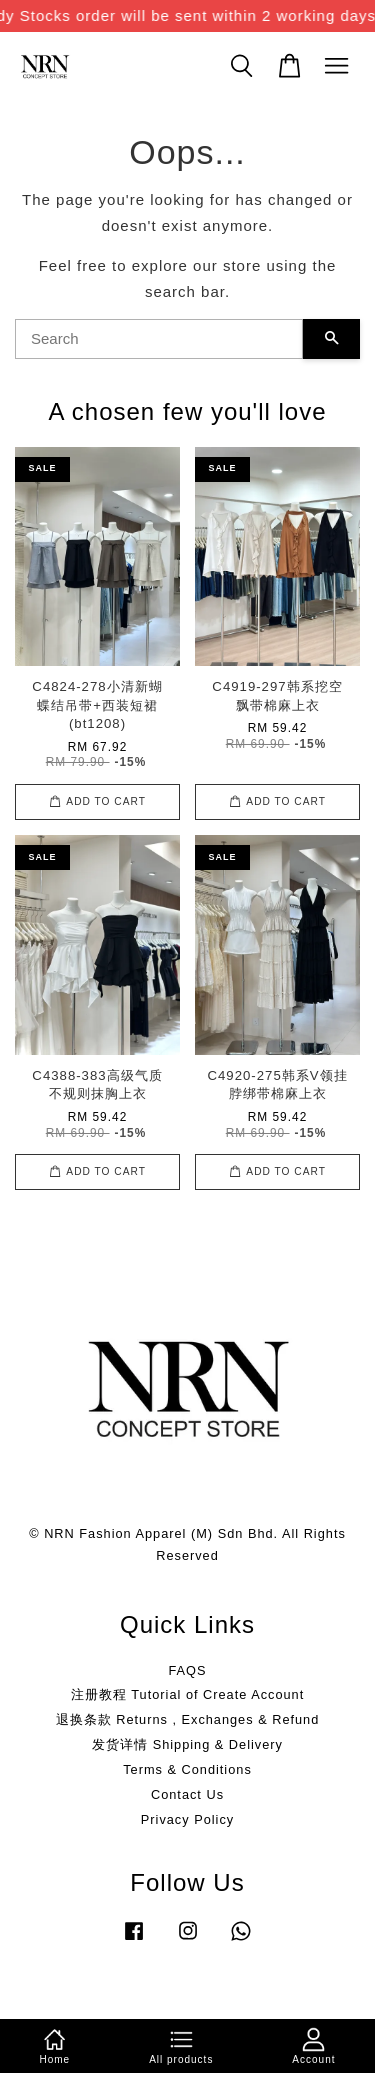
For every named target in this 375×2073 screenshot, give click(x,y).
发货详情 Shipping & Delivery (187, 1744)
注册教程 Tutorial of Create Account (187, 1694)
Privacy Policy (187, 1819)
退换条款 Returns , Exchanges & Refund (188, 1719)
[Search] (159, 339)
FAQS (187, 1670)
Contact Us (187, 1794)
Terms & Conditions (187, 1769)
